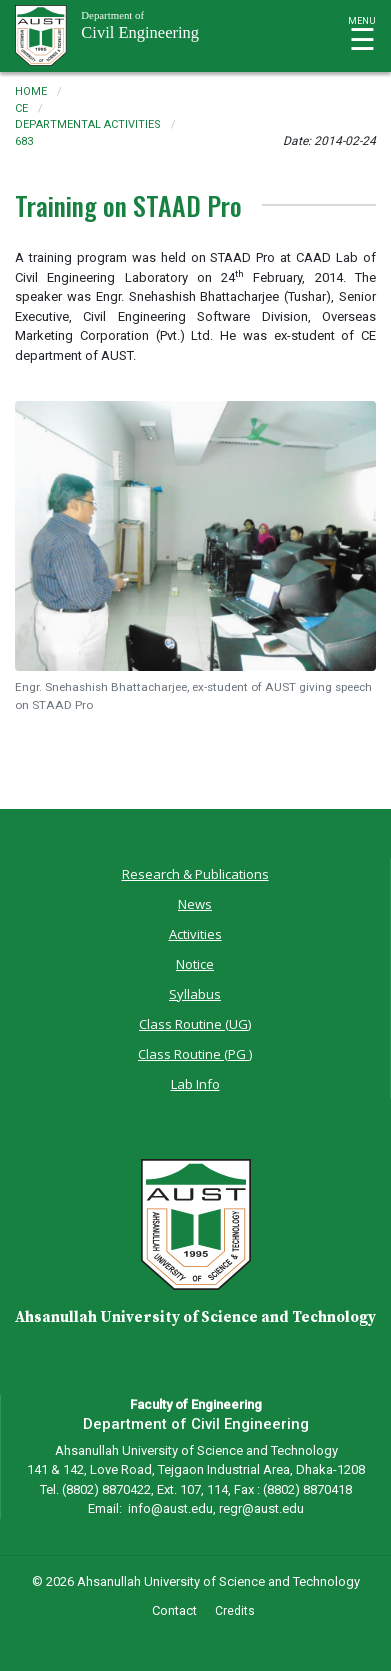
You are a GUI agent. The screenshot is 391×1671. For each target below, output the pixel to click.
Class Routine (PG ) (195, 1054)
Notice (195, 964)
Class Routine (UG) (195, 1024)
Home (31, 91)
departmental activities (88, 124)
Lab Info (195, 1084)
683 (24, 141)
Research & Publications (195, 874)
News (195, 904)
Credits (235, 1611)
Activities (195, 934)
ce (21, 108)
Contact (174, 1610)
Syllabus (195, 994)
